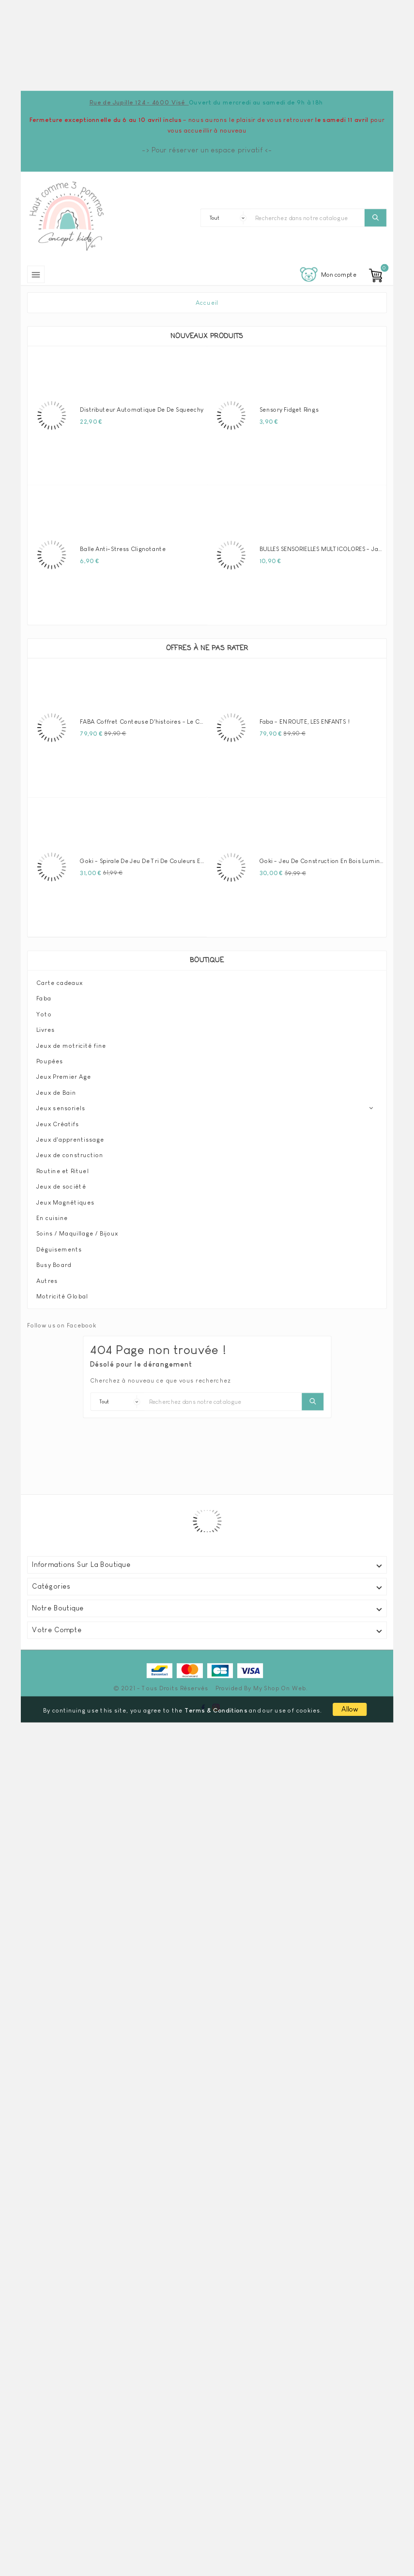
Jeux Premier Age (63, 1076)
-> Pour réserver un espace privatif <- (207, 150)
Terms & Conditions (215, 1710)
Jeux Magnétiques (65, 1202)
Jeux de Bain (56, 1092)
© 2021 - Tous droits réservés (160, 1688)
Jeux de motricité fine (71, 1045)
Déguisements (59, 1249)
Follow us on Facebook (61, 1325)
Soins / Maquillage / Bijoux (77, 1233)
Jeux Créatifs (57, 1123)
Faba (43, 998)
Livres (45, 1029)
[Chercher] (308, 217)
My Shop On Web (279, 1688)
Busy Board (53, 1264)
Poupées (49, 1060)
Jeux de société (61, 1186)
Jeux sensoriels (60, 1107)
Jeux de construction (69, 1154)
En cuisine (52, 1217)
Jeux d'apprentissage (70, 1139)
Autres (47, 1280)
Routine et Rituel (62, 1170)
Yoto (44, 1014)
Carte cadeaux (59, 982)
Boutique (207, 960)
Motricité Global (62, 1296)
